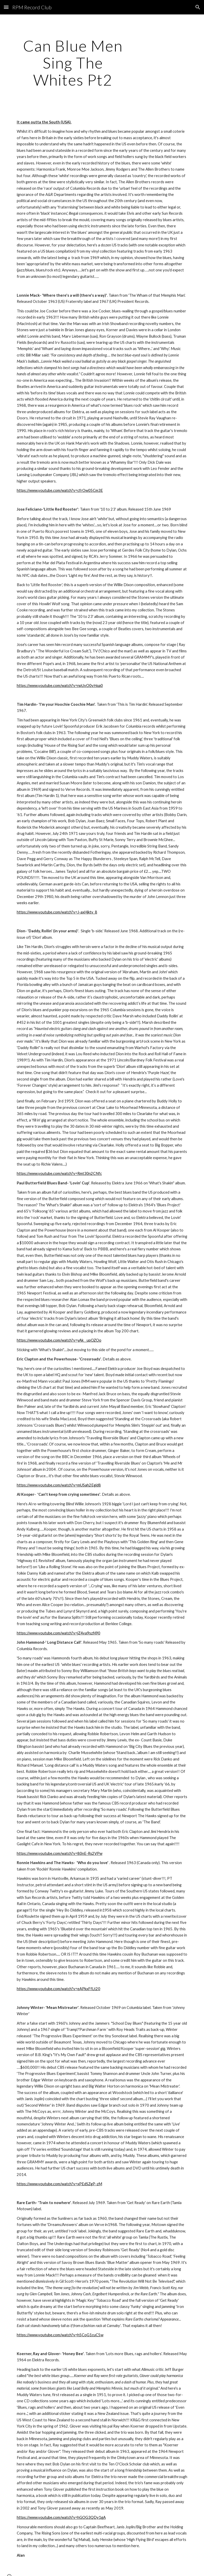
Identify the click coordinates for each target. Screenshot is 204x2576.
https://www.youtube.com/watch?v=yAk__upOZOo (59, 1340)
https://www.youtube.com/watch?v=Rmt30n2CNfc (59, 1173)
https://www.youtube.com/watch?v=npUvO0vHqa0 (60, 685)
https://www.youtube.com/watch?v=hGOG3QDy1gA (61, 2517)
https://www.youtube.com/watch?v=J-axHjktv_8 (57, 912)
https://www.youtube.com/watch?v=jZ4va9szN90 (58, 1633)
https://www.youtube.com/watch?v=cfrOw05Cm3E (60, 490)
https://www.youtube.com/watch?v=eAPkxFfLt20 (58, 1989)
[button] (6, 7)
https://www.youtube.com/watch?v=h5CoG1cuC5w (60, 2335)
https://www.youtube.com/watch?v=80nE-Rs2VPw (59, 1853)
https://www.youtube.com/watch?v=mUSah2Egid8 (59, 1485)
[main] (73, 62)
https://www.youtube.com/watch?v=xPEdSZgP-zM (59, 2184)
